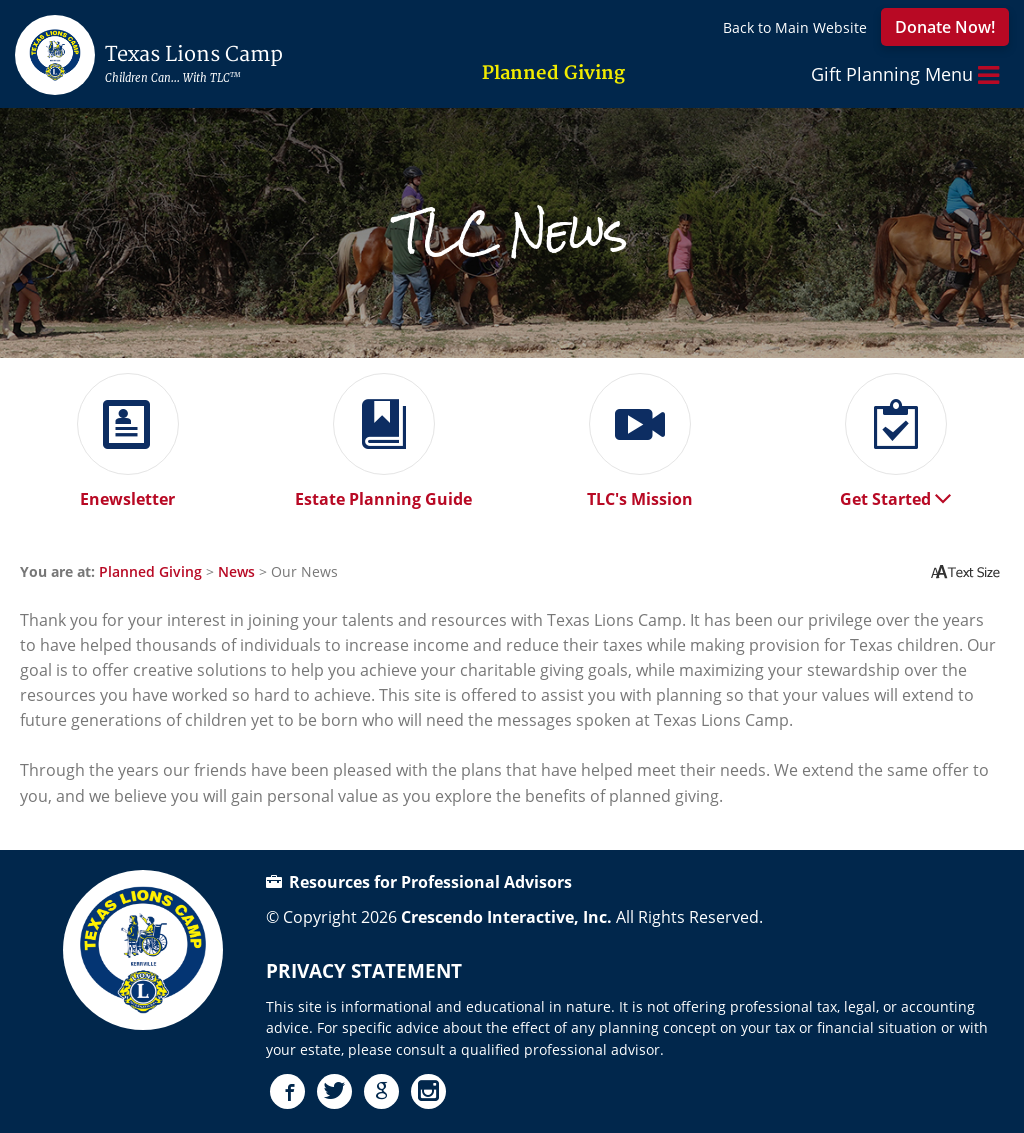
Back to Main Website (795, 27)
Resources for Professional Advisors (419, 882)
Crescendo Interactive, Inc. (506, 917)
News (236, 571)
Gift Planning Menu (905, 75)
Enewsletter (128, 491)
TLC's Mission (640, 491)
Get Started (895, 491)
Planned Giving (150, 571)
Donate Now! (945, 27)
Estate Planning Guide (383, 491)
